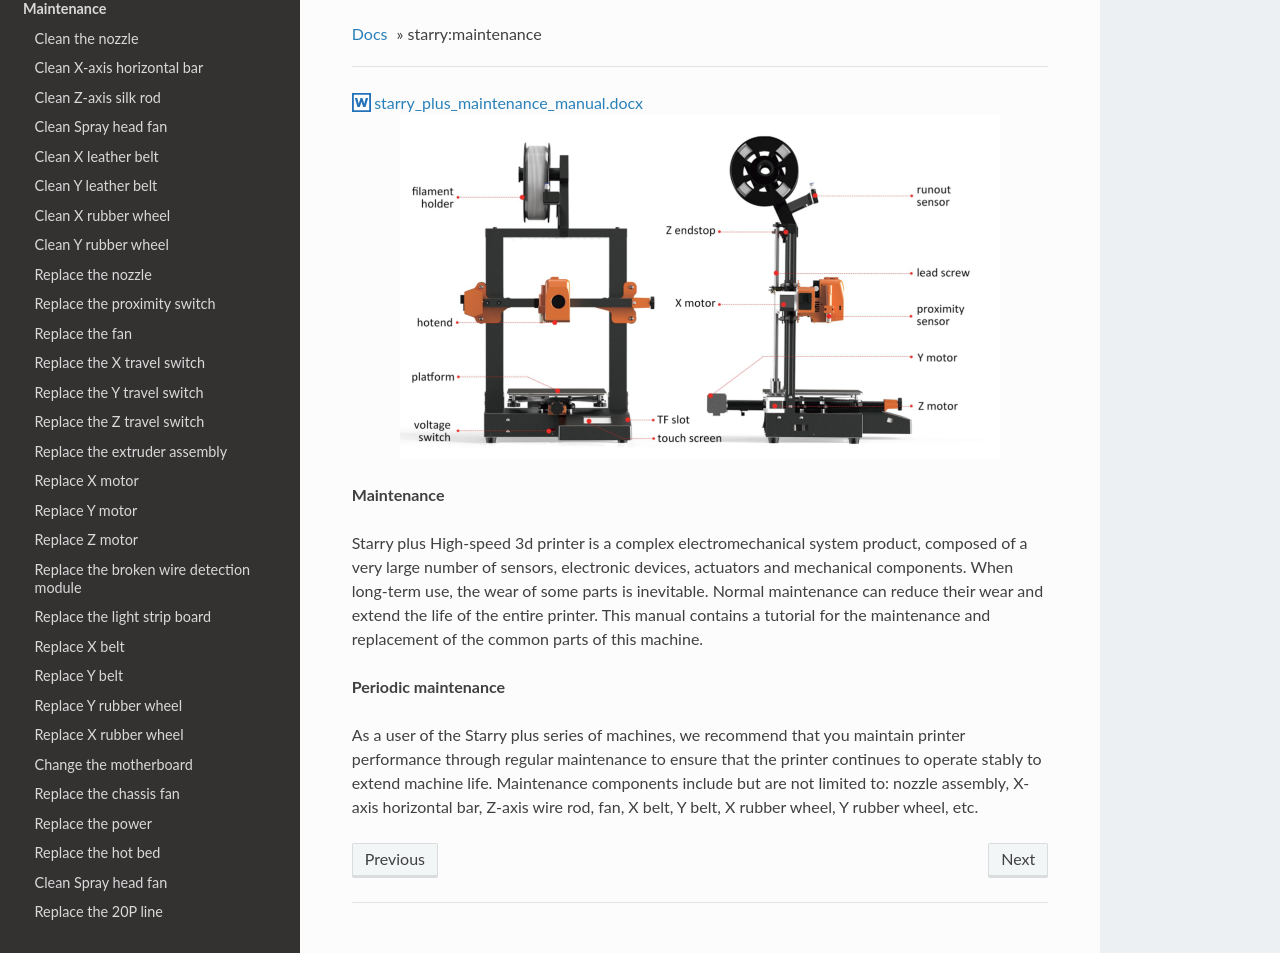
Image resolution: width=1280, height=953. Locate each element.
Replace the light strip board (123, 616)
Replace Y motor (86, 510)
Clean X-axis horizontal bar (119, 67)
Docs (370, 33)
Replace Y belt (79, 675)
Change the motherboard (114, 764)
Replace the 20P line (99, 911)
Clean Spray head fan (101, 126)
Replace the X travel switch (120, 362)
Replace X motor (87, 480)
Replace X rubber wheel (109, 734)
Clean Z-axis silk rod (98, 97)
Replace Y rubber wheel (109, 705)
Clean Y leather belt (96, 185)
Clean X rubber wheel (103, 215)
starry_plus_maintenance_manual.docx (508, 102)
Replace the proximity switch (125, 303)
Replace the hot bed (98, 852)
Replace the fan (83, 333)
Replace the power (93, 823)
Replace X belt (80, 646)
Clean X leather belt (97, 156)
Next (1018, 858)
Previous (395, 858)
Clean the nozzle (87, 38)
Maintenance (64, 8)
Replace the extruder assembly (131, 451)
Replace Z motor (87, 539)
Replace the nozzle (93, 274)
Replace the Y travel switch (119, 392)
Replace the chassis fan (107, 793)
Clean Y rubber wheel (102, 244)
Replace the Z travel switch (120, 421)
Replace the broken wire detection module (143, 578)
